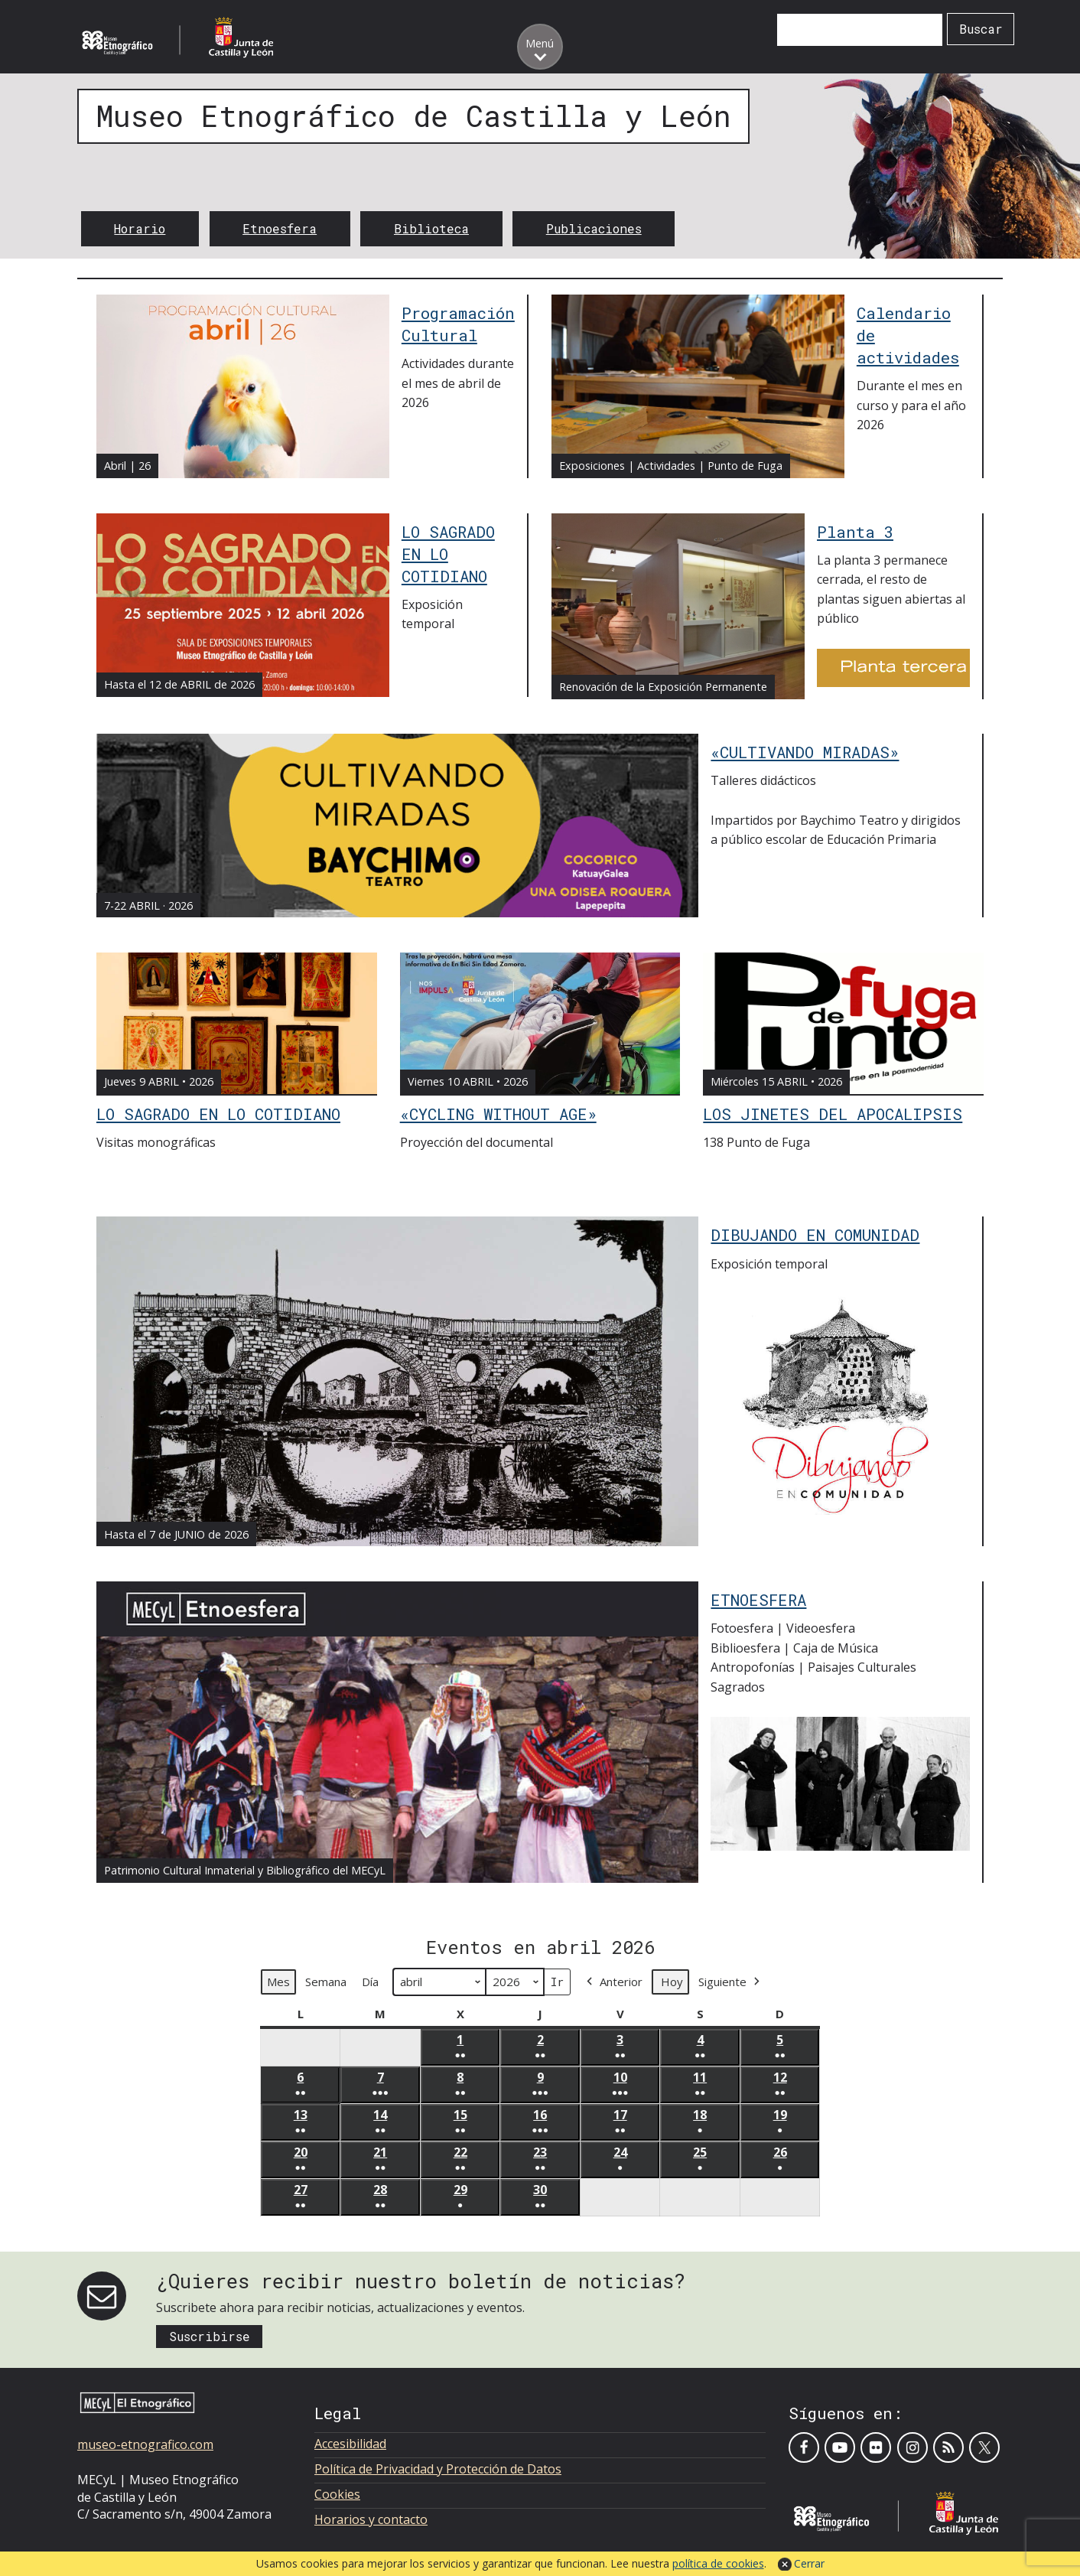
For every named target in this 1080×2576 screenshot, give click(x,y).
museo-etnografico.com (145, 2444)
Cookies (337, 2494)
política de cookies (718, 2563)
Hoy (672, 1982)
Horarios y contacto (371, 2519)
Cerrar (809, 2563)
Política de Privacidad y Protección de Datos (437, 2468)
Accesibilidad (350, 2443)
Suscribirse (209, 2336)
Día (370, 1982)
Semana (325, 1982)
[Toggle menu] (540, 47)
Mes (278, 1982)
